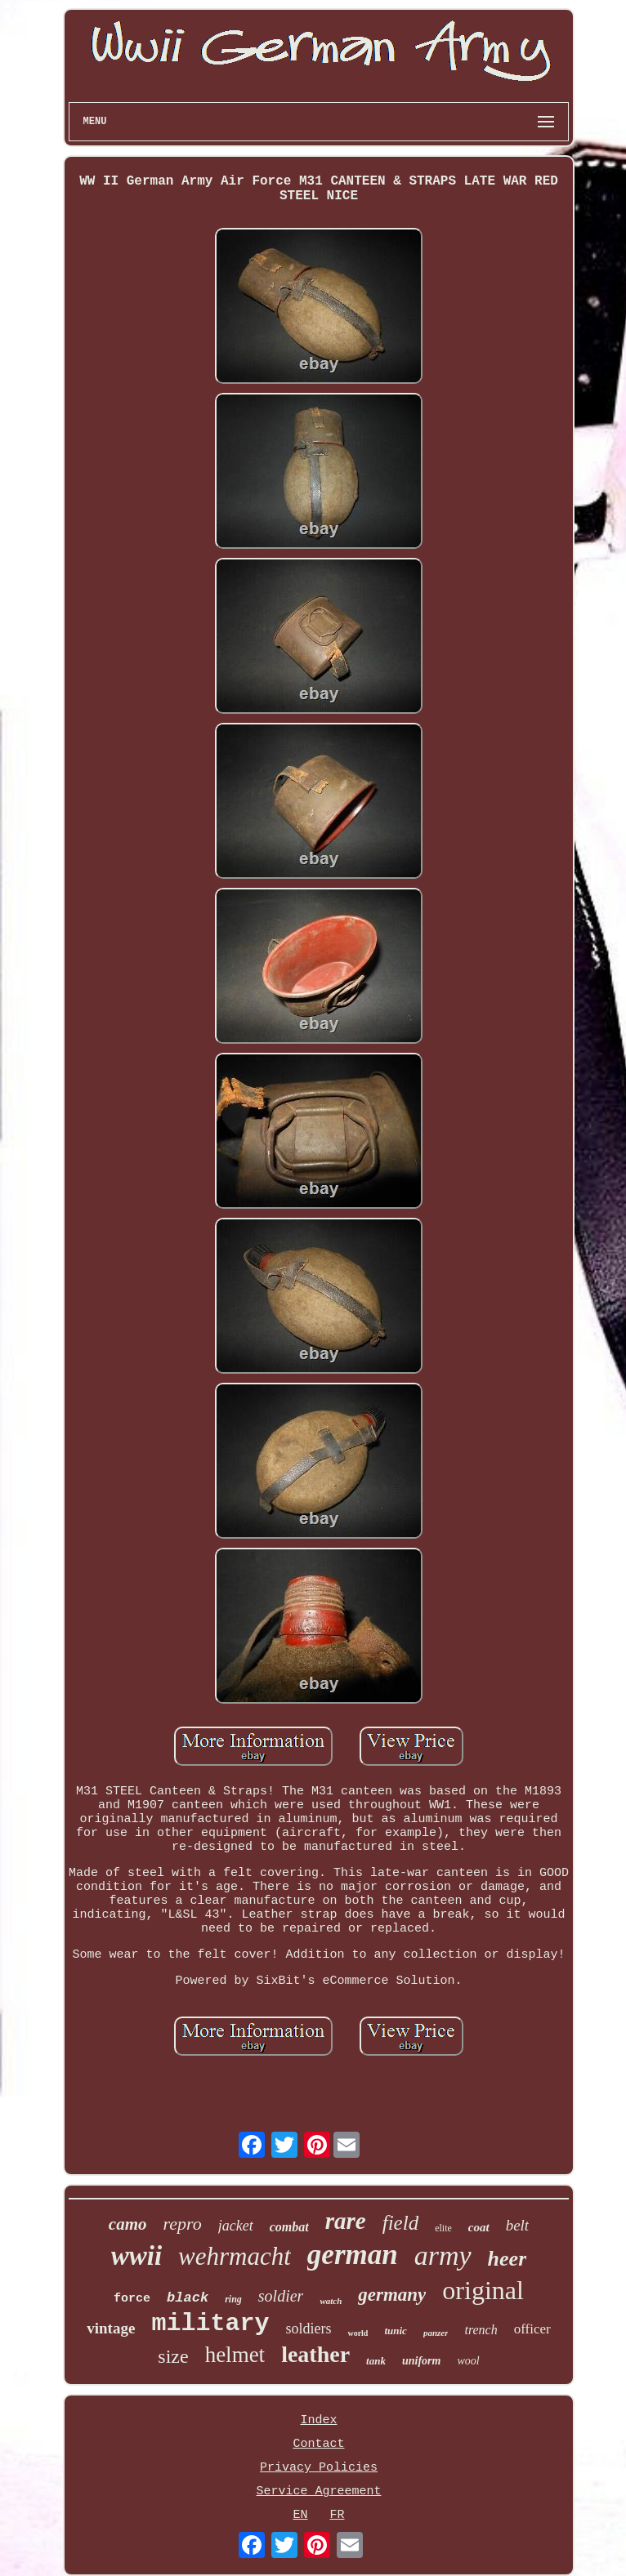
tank (376, 2361)
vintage (111, 2328)
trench (480, 2330)
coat (479, 2227)
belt (518, 2225)
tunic (395, 2330)
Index (318, 2420)
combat (289, 2227)
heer (507, 2259)
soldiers (308, 2328)
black (187, 2298)
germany (392, 2294)
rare (345, 2221)
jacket (235, 2225)
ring (233, 2299)
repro (182, 2223)
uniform (421, 2361)
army (443, 2255)
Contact (318, 2444)
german (352, 2255)
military (210, 2324)
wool (468, 2361)
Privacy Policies (319, 2468)
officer (532, 2329)
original (483, 2290)
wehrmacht (234, 2256)
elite (443, 2228)
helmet (235, 2354)
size (173, 2356)
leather (315, 2354)
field (400, 2223)
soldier (281, 2296)
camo (128, 2224)
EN (300, 2515)
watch (331, 2301)
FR (336, 2515)
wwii (136, 2256)
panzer (436, 2333)
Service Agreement (318, 2491)
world (357, 2333)
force (132, 2299)
